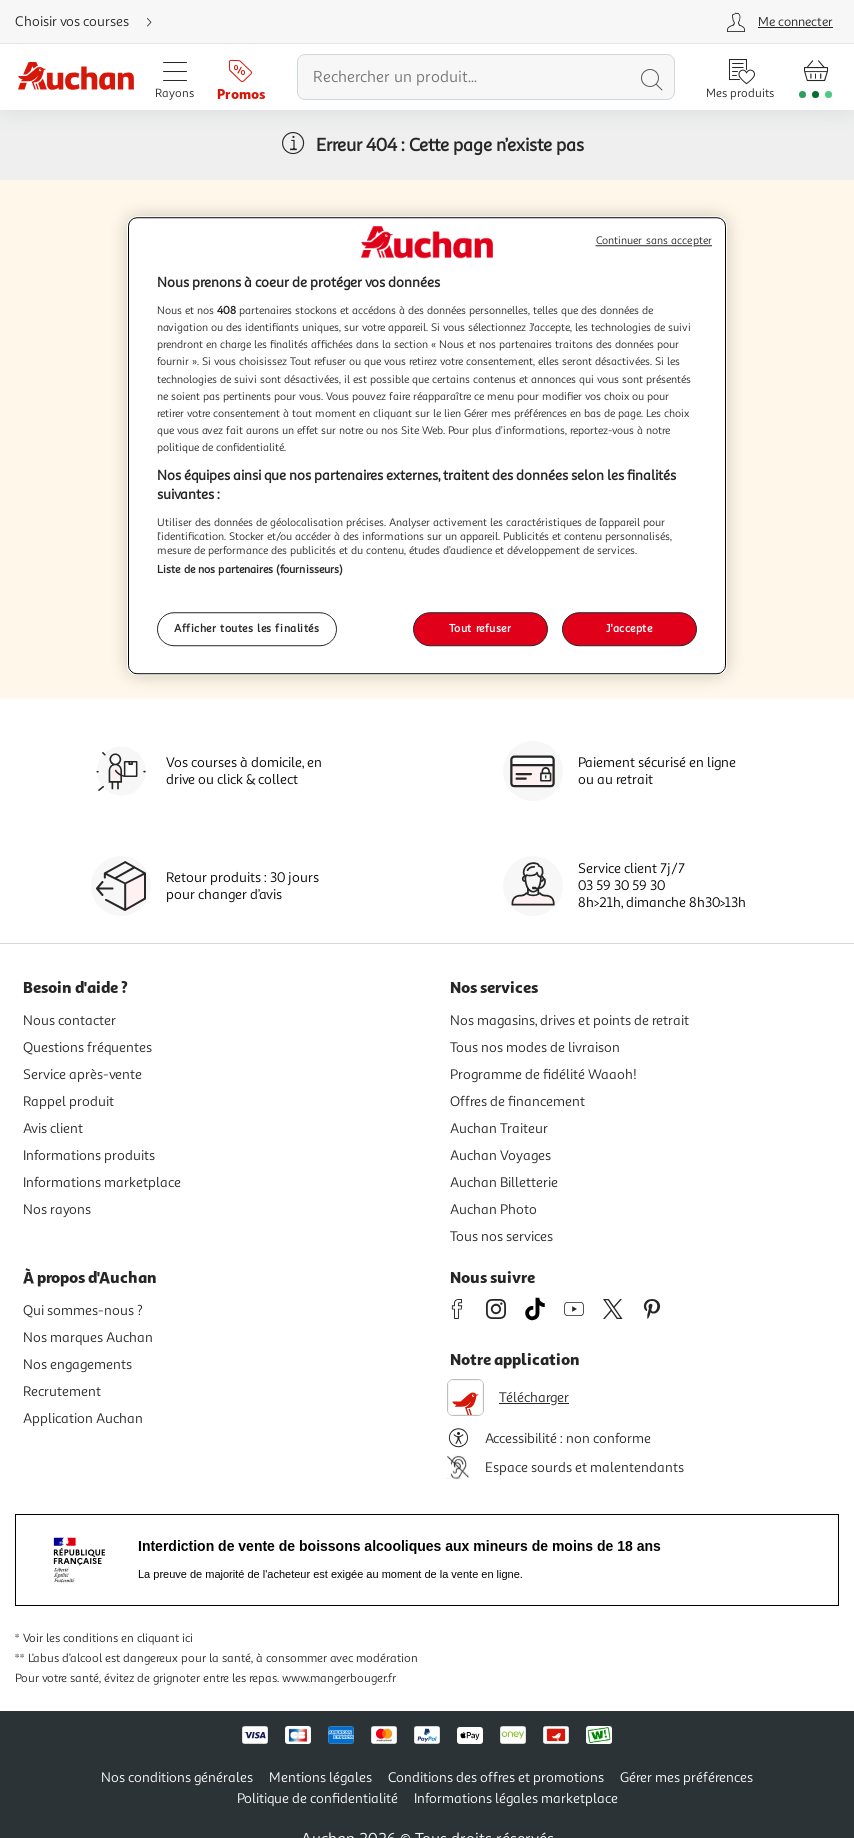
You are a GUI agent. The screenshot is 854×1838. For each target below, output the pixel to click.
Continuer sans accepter (654, 240)
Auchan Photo (493, 1209)
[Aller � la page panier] (815, 77)
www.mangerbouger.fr (339, 1678)
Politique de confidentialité (317, 1798)
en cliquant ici (157, 1638)
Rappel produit (68, 1101)
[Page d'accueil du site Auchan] (75, 77)
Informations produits (89, 1155)
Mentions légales (320, 1777)
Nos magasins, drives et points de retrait (569, 1020)
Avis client (53, 1128)
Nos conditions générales (177, 1777)
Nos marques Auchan (88, 1337)
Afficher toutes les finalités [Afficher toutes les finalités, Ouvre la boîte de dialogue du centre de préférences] (247, 629)
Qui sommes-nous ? (83, 1310)
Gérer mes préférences (686, 1777)
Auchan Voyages (500, 1155)
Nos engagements (77, 1364)
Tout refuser (480, 629)
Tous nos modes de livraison (535, 1047)
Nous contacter (69, 1020)
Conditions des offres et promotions (496, 1777)
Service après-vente (82, 1074)
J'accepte (629, 629)
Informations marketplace (102, 1182)
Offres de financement (517, 1101)
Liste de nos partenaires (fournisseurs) (250, 569)
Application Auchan (83, 1418)
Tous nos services (501, 1236)
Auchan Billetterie (504, 1182)
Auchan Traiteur (499, 1128)
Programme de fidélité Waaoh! (543, 1074)
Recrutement (62, 1391)
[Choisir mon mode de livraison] (92, 22)
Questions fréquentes (87, 1047)
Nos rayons (57, 1209)
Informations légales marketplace (516, 1798)
